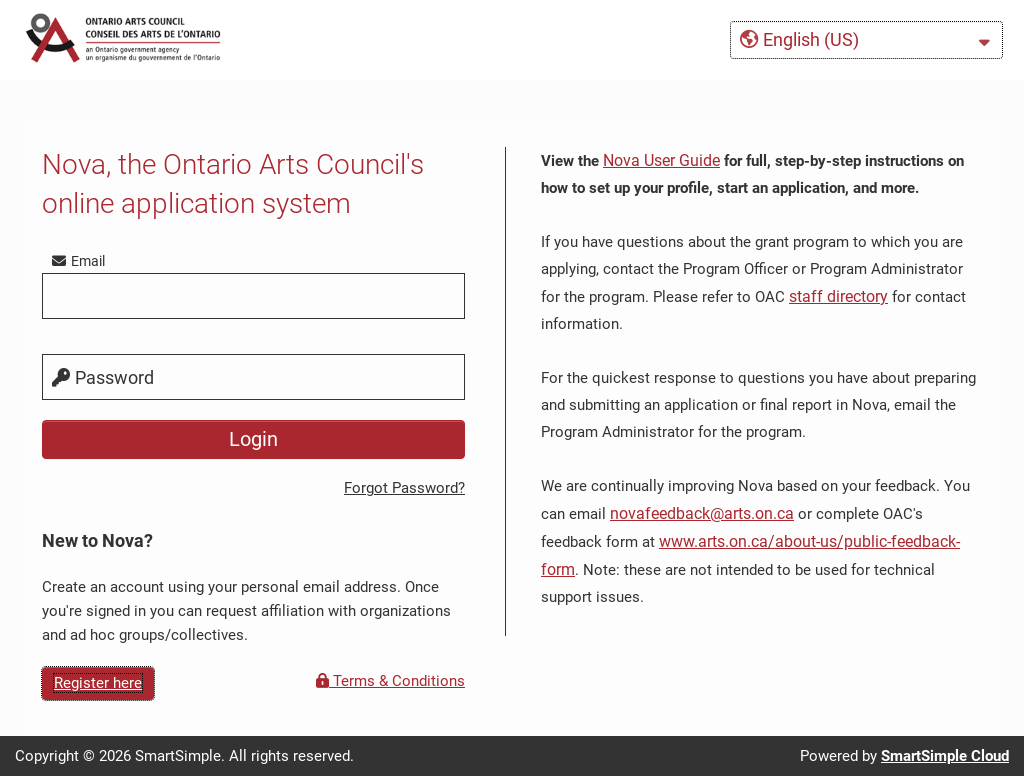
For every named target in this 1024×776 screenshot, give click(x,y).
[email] (253, 296)
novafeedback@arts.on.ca (702, 513)
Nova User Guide (661, 160)
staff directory (838, 296)
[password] (253, 377)
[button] (866, 40)
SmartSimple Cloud (945, 756)
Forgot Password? (404, 488)
